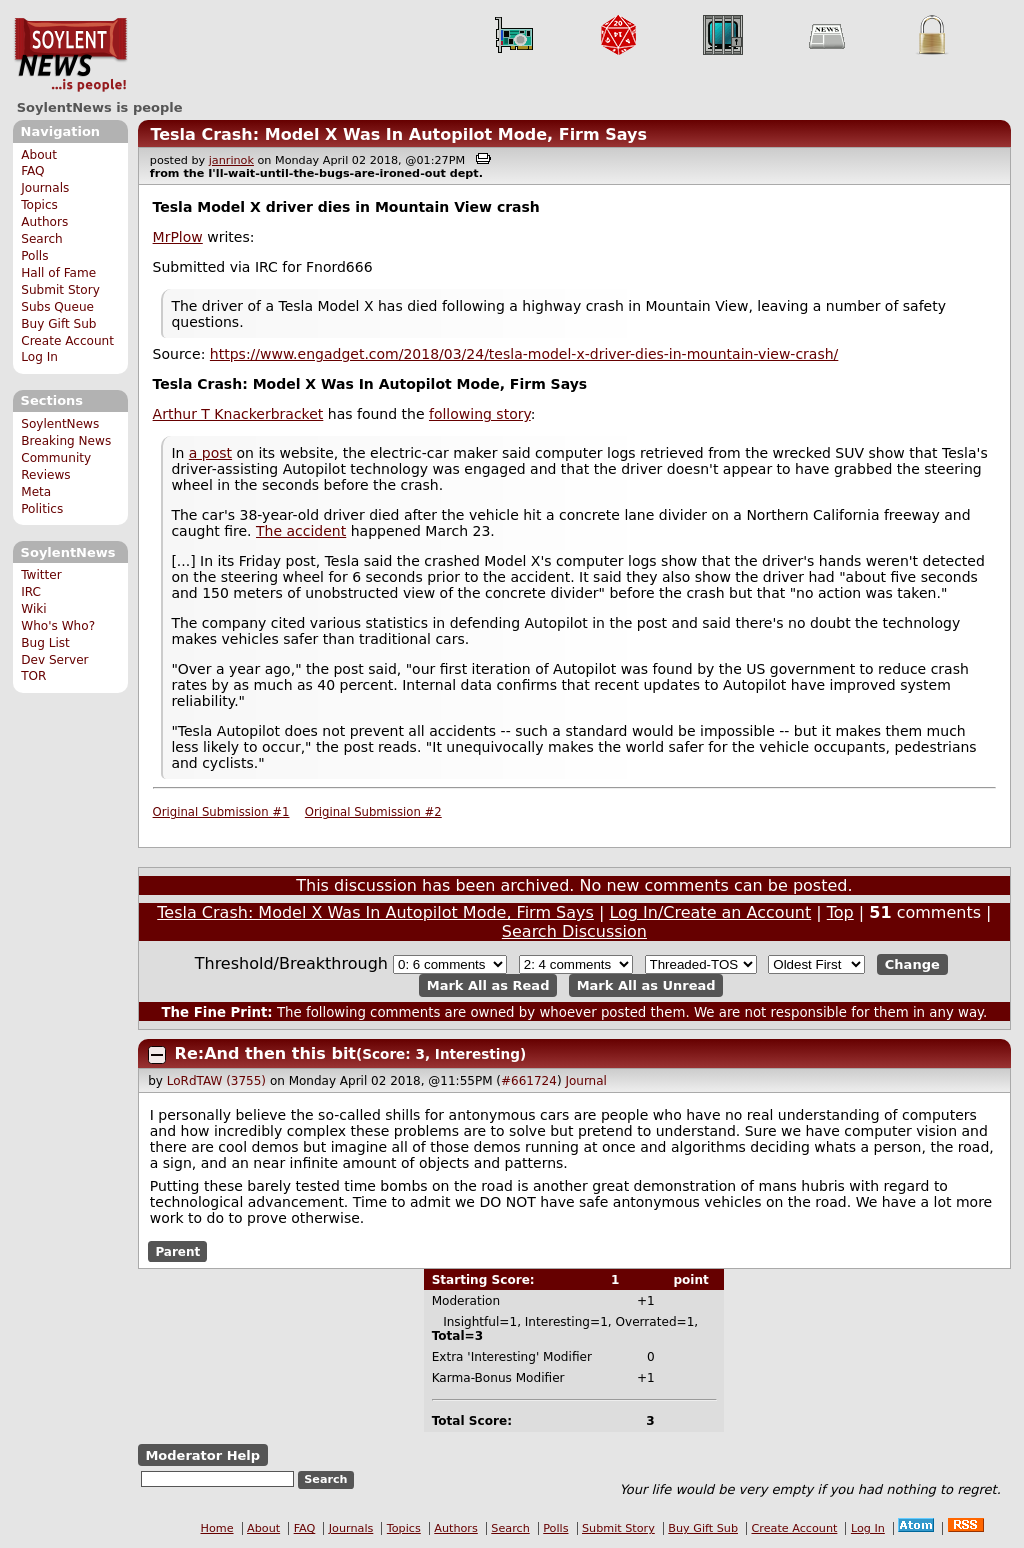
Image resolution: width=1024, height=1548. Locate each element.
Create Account (67, 341)
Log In (39, 357)
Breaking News (66, 441)
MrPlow (178, 237)
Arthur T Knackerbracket (238, 414)
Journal (586, 1081)
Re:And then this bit (265, 1053)
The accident (301, 531)
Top (840, 912)
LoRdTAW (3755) (216, 1081)
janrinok (231, 160)
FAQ (32, 171)
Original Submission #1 (221, 812)
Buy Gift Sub (58, 324)
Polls (34, 256)
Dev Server (54, 660)
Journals (45, 188)
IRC (31, 592)
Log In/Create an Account (710, 912)
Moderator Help (202, 1455)
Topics (39, 205)
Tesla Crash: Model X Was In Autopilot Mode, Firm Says (398, 134)
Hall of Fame (58, 273)
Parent (177, 1251)
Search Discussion (574, 931)
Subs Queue (57, 307)
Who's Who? (58, 626)
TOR (33, 676)
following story (480, 414)
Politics (42, 509)
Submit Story (60, 290)
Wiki (33, 609)
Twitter (41, 575)
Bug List (45, 643)
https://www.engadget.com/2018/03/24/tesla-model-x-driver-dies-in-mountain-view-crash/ (524, 354)
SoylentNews (70, 55)
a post (210, 453)
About (39, 155)
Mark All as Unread (646, 985)
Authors (44, 222)
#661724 (529, 1081)
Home (217, 1528)
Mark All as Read (488, 985)
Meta (36, 492)
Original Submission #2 (373, 812)
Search (42, 239)
